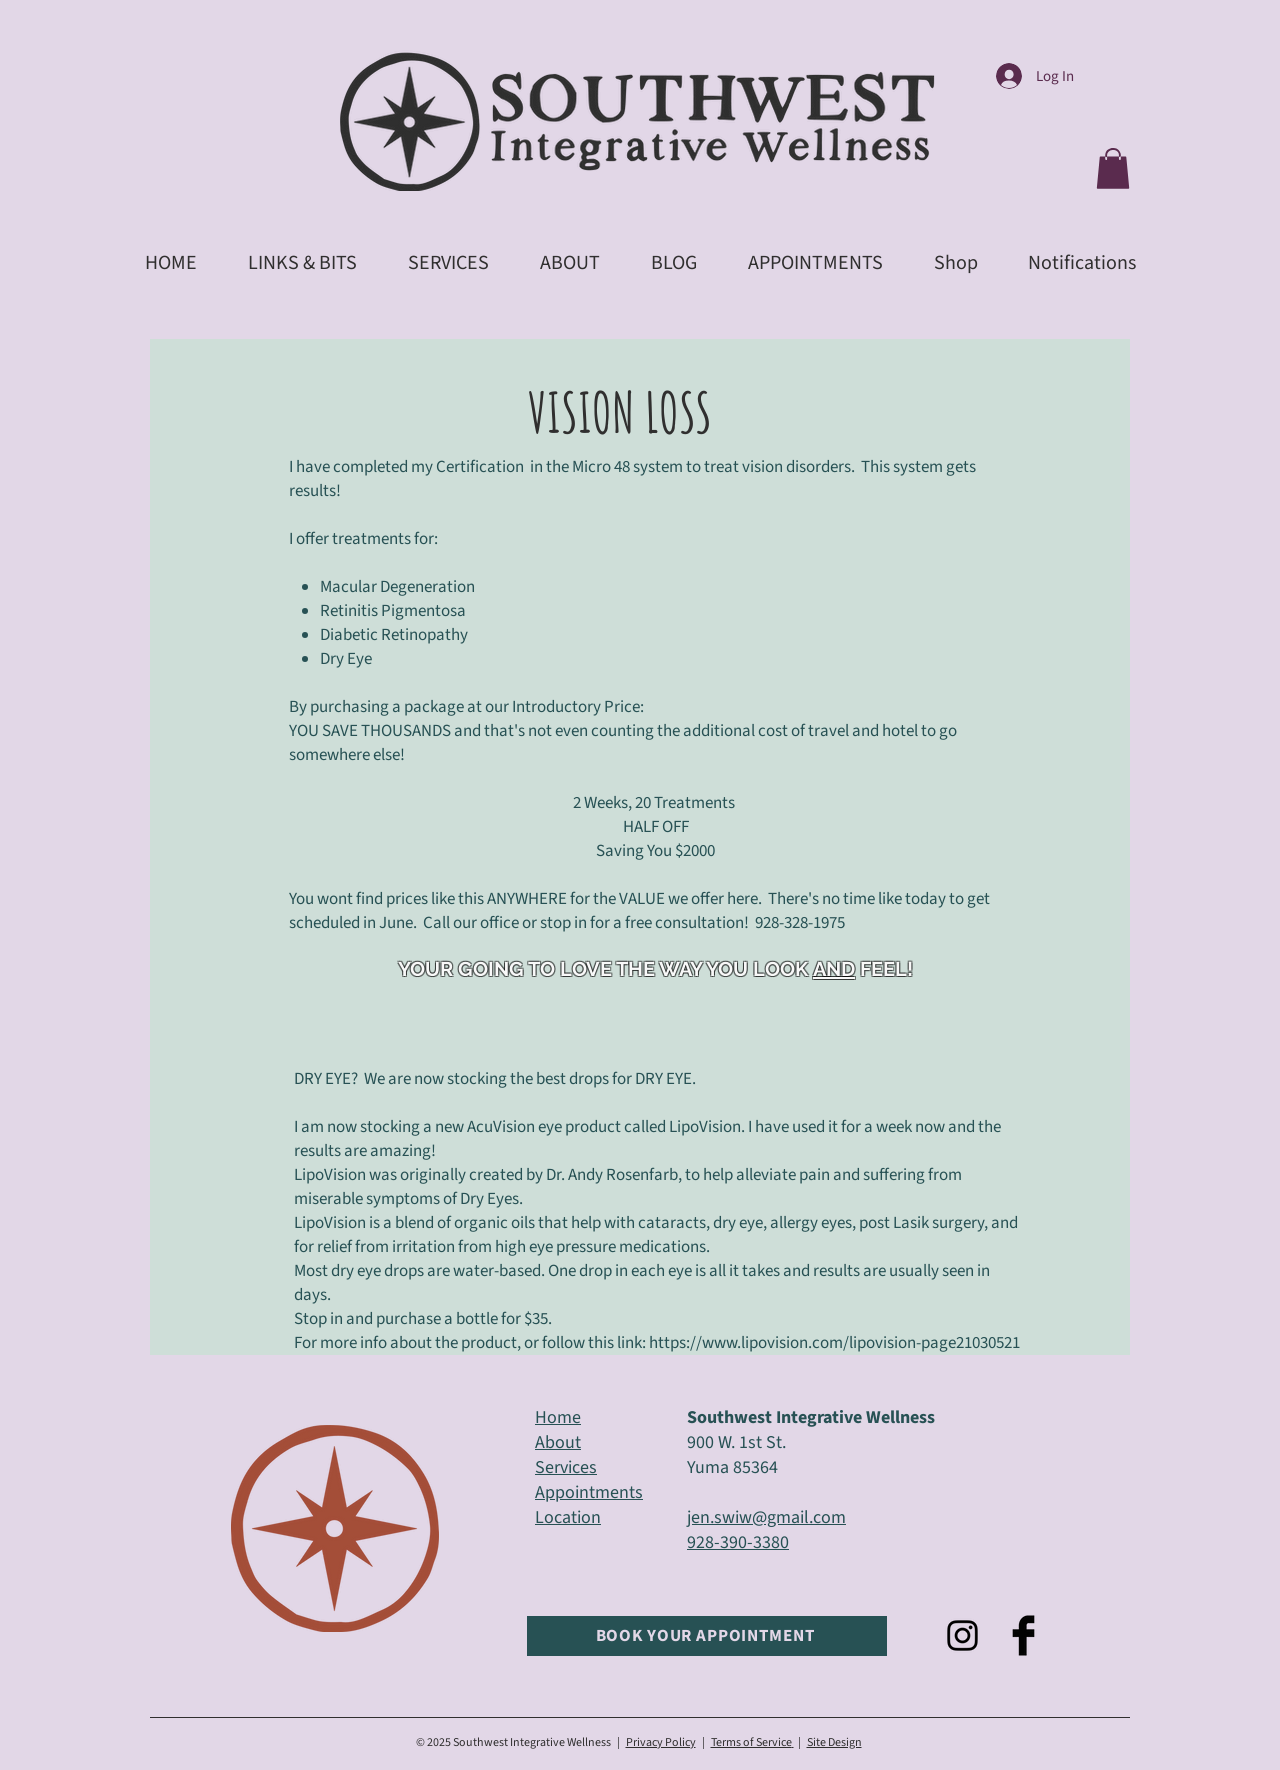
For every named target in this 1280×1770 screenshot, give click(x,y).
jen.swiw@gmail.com (766, 1517)
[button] (1113, 168)
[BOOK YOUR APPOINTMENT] (707, 1636)
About (558, 1442)
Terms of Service (751, 1742)
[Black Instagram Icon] (962, 1635)
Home (558, 1417)
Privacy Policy (661, 1742)
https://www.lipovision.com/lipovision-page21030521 (834, 1343)
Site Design (834, 1742)
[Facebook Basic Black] (1023, 1635)
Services (566, 1467)
